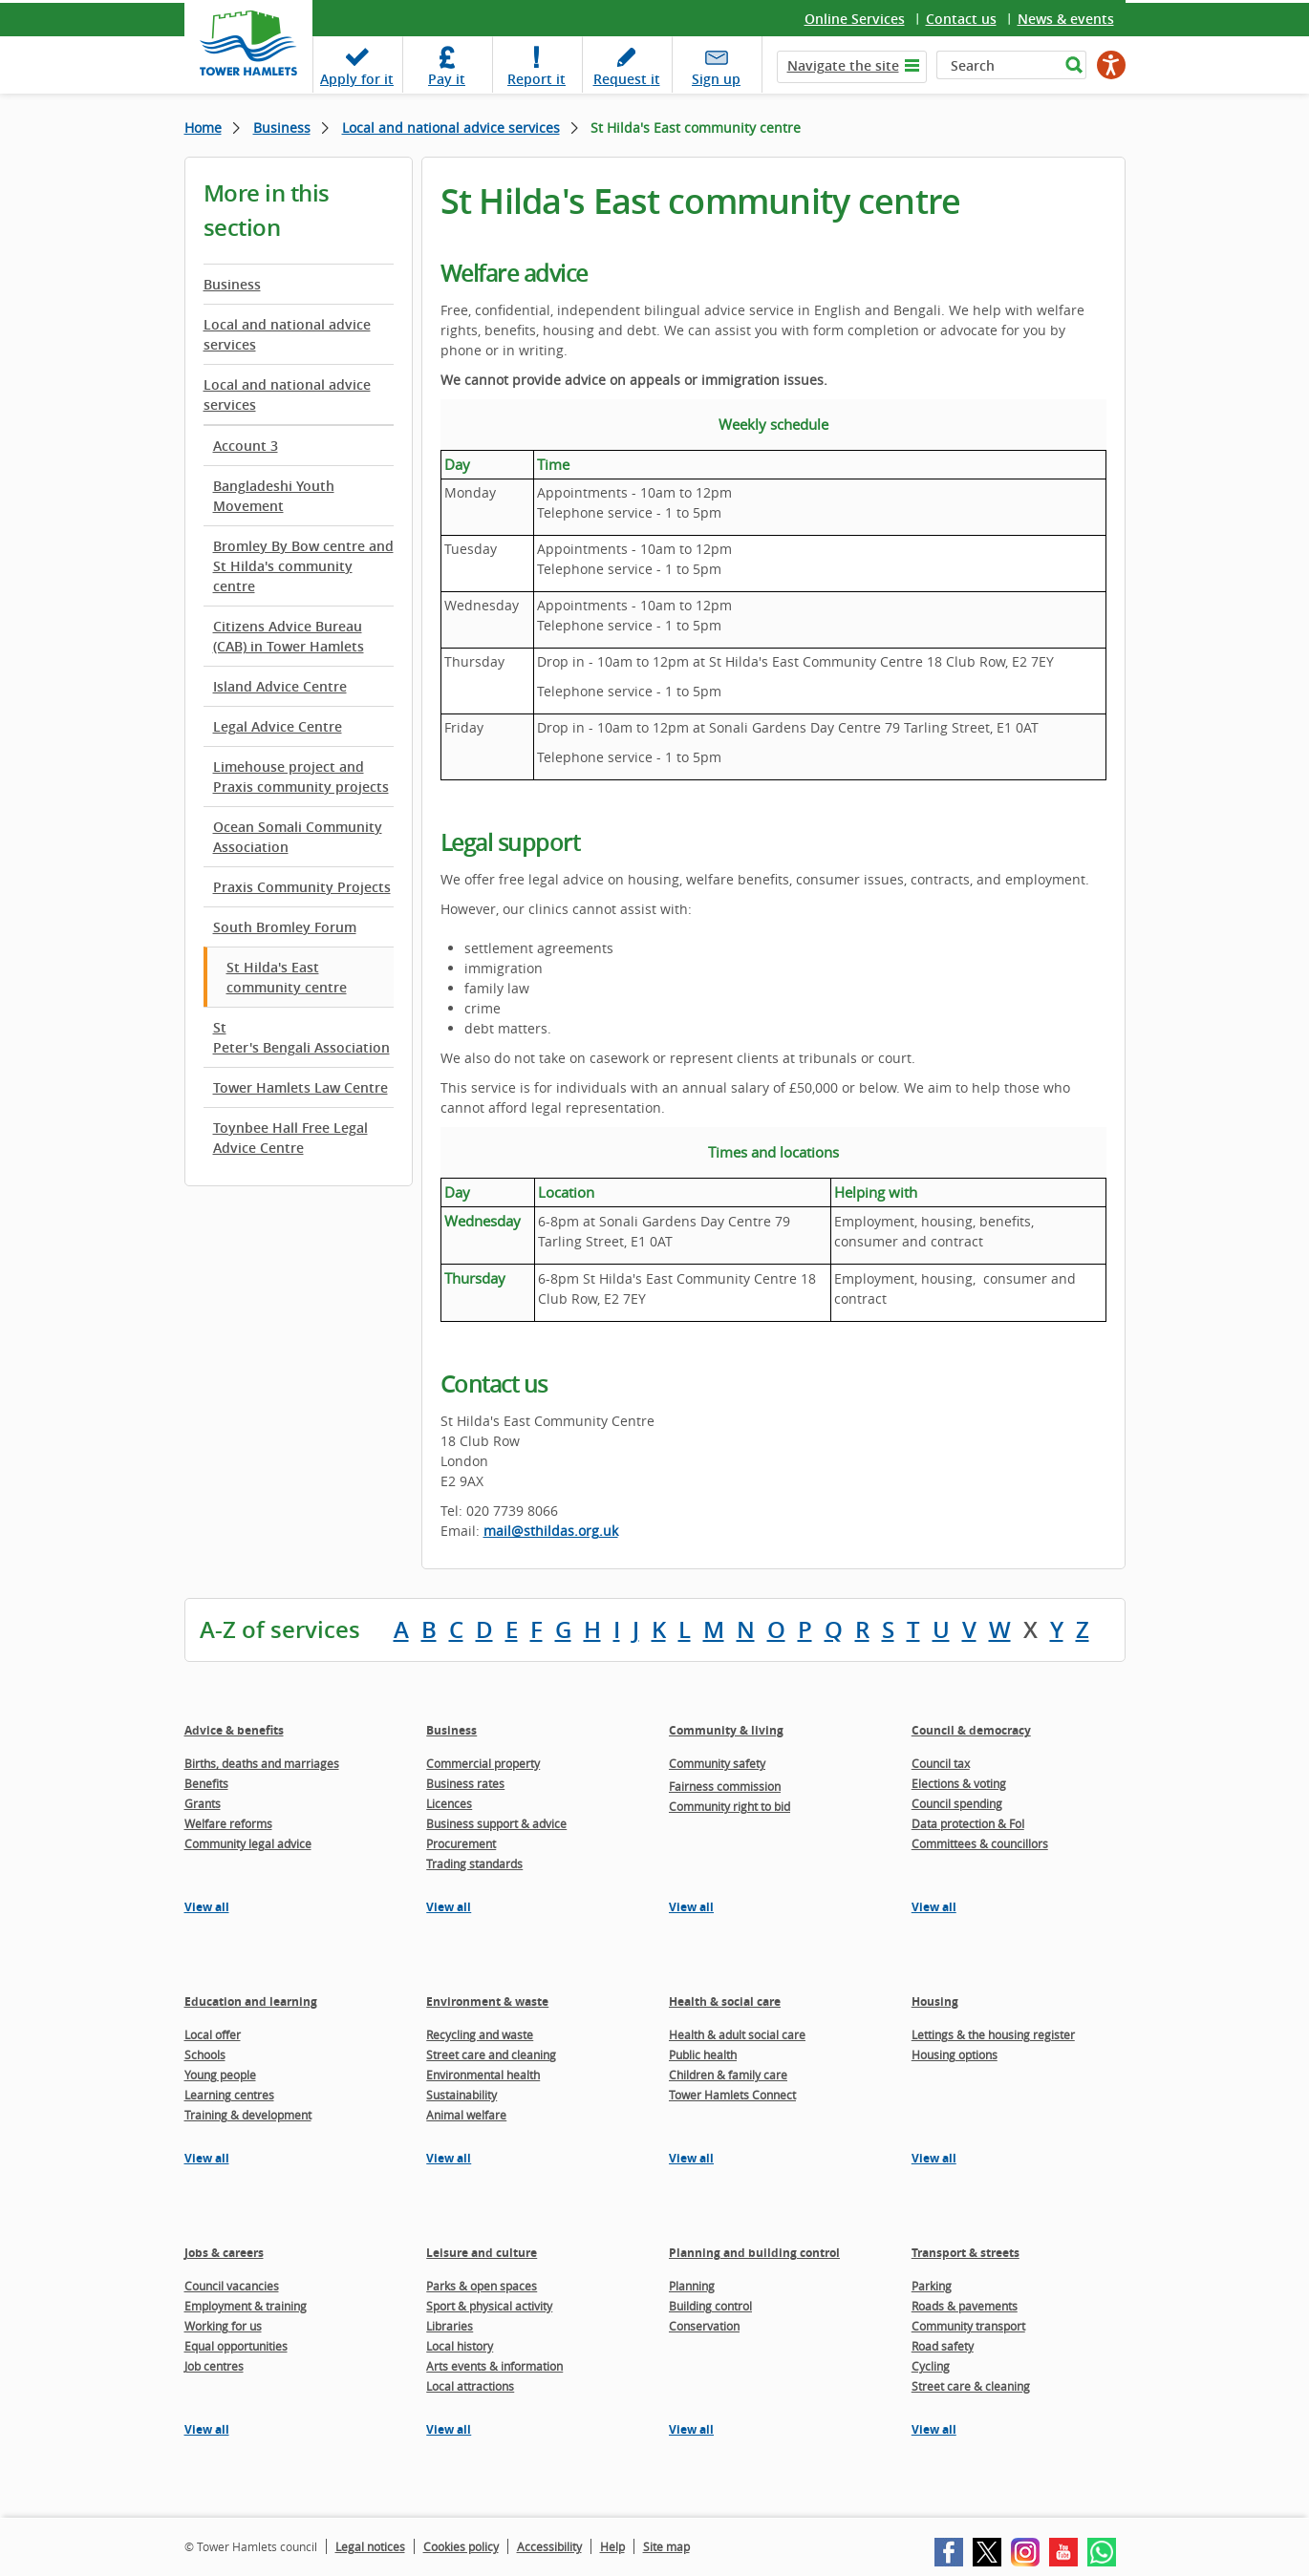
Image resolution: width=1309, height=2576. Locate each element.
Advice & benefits (234, 1730)
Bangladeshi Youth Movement (273, 496)
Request (626, 79)
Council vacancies (231, 2285)
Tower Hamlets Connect (732, 2094)
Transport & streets (965, 2253)
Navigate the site (843, 65)
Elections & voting (959, 1783)
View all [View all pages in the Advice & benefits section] (206, 1907)
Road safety (943, 2345)
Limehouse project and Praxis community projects (301, 776)
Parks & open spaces (481, 2285)
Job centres (214, 2366)
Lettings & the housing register (993, 2034)
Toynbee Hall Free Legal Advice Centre (290, 1137)
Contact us (961, 19)
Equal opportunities (236, 2345)
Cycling (931, 2366)
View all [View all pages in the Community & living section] (691, 1907)
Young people (220, 2074)
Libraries (449, 2325)
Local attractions (470, 2386)
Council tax (941, 1763)
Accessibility (549, 2546)
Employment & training (245, 2305)
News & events (1066, 19)
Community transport (968, 2325)
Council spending (957, 1803)
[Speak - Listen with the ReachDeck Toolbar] (1111, 65)
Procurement (461, 1843)
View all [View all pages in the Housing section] (934, 2158)
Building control (710, 2305)
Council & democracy (971, 1730)
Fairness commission (725, 1786)
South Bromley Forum (284, 927)
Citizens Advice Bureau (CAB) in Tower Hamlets (288, 636)
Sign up (716, 79)
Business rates (465, 1783)
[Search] (998, 65)
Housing (935, 2001)
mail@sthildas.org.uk (550, 1531)
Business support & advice (496, 1823)
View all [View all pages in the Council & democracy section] (934, 1907)
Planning (692, 2285)
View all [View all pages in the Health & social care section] (691, 2158)
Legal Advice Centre (277, 726)
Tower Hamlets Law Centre (300, 1087)
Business (282, 127)
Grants (202, 1803)
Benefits (206, 1783)
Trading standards (474, 1863)
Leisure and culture (481, 2253)
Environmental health (483, 2074)
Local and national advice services (451, 127)
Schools (204, 2054)
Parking (932, 2285)
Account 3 (245, 445)
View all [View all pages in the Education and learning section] (206, 2158)
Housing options (955, 2054)
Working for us (223, 2325)
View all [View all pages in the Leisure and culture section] (448, 2429)
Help (612, 2546)
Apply (357, 79)
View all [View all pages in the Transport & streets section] (934, 2429)
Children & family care (728, 2074)
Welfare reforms (228, 1823)
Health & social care (725, 2001)
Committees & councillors (980, 1843)
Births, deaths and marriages (261, 1763)
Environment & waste (487, 2001)
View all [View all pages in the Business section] (448, 1907)
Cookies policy (461, 2546)
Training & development (247, 2114)
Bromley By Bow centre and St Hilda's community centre (303, 566)
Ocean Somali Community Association (297, 837)
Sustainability (461, 2094)
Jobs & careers (224, 2253)
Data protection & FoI (968, 1823)
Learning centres (229, 2094)
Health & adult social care (737, 2034)
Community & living (726, 1730)
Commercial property (483, 1763)
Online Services (855, 19)
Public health (703, 2054)
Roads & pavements (965, 2305)
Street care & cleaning (971, 2386)
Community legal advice (247, 1843)
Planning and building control (754, 2253)
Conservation (704, 2325)
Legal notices (370, 2546)
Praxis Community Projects (302, 887)
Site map (666, 2546)
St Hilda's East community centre (286, 977)
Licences (449, 1803)
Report (536, 79)
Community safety (717, 1763)
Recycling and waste (479, 2034)
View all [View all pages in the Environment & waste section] (448, 2158)
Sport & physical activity (489, 2305)
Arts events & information (494, 2366)
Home (203, 127)
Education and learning (250, 2001)
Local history (459, 2345)
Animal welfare (466, 2114)
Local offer (212, 2034)
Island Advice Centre (280, 686)
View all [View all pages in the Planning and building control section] (691, 2429)
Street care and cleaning (491, 2054)
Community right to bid (729, 1806)
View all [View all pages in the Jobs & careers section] (206, 2429)
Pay (446, 79)
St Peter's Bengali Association (301, 1037)
